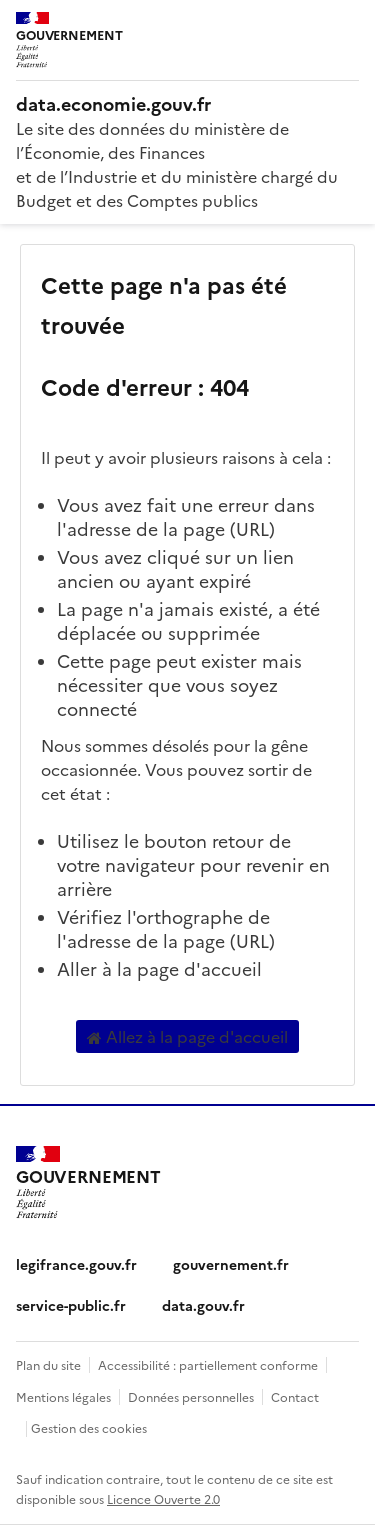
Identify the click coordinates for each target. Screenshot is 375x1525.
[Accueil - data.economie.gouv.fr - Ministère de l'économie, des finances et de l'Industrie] (187, 104)
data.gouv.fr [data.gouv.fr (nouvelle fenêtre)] (203, 1305)
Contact (295, 1396)
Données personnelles (191, 1396)
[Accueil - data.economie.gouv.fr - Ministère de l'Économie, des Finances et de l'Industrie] (88, 1183)
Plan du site (48, 1364)
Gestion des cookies (89, 1427)
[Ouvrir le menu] (345, 30)
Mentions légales (63, 1396)
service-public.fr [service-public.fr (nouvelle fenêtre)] (71, 1305)
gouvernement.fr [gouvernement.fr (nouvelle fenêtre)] (231, 1264)
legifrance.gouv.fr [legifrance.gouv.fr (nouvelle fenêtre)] (76, 1264)
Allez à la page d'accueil (187, 1037)
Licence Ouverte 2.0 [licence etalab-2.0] (163, 1498)
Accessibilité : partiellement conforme (208, 1364)
